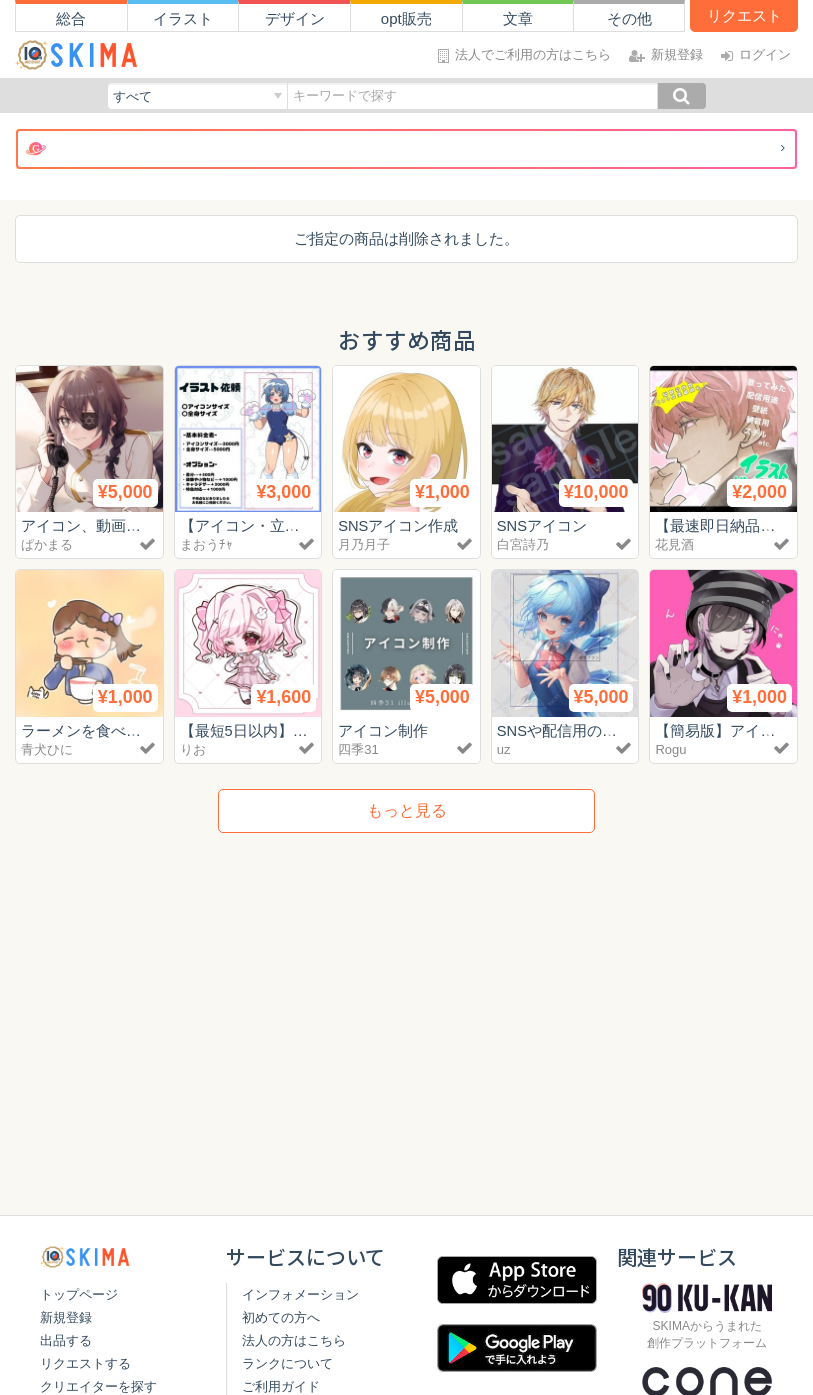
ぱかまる (47, 544)
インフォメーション (300, 1294)
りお (193, 749)
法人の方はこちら (294, 1340)
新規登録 (66, 1317)
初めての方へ (281, 1317)
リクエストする (85, 1363)
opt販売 (406, 18)
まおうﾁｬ (206, 544)
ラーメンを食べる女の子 (103, 730)
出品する (66, 1340)
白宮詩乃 (523, 544)
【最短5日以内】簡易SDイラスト (292, 730)
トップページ (79, 1294)
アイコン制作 (383, 730)
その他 (629, 18)
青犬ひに (47, 749)
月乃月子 (364, 544)
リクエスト (744, 15)
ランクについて (287, 1363)
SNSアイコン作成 (398, 525)
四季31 (358, 749)
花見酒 (674, 544)
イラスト (183, 18)
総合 (71, 18)
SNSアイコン (542, 525)
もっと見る (407, 810)
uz (504, 749)
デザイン (295, 18)
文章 (518, 18)
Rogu (670, 749)
